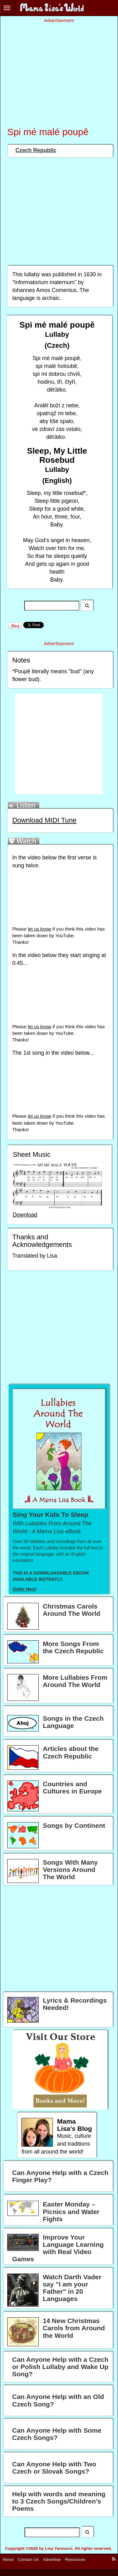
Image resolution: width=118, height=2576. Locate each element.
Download (25, 1215)
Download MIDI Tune (44, 820)
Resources (75, 2559)
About (8, 2559)
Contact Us (28, 2559)
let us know (39, 929)
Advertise (52, 2559)
